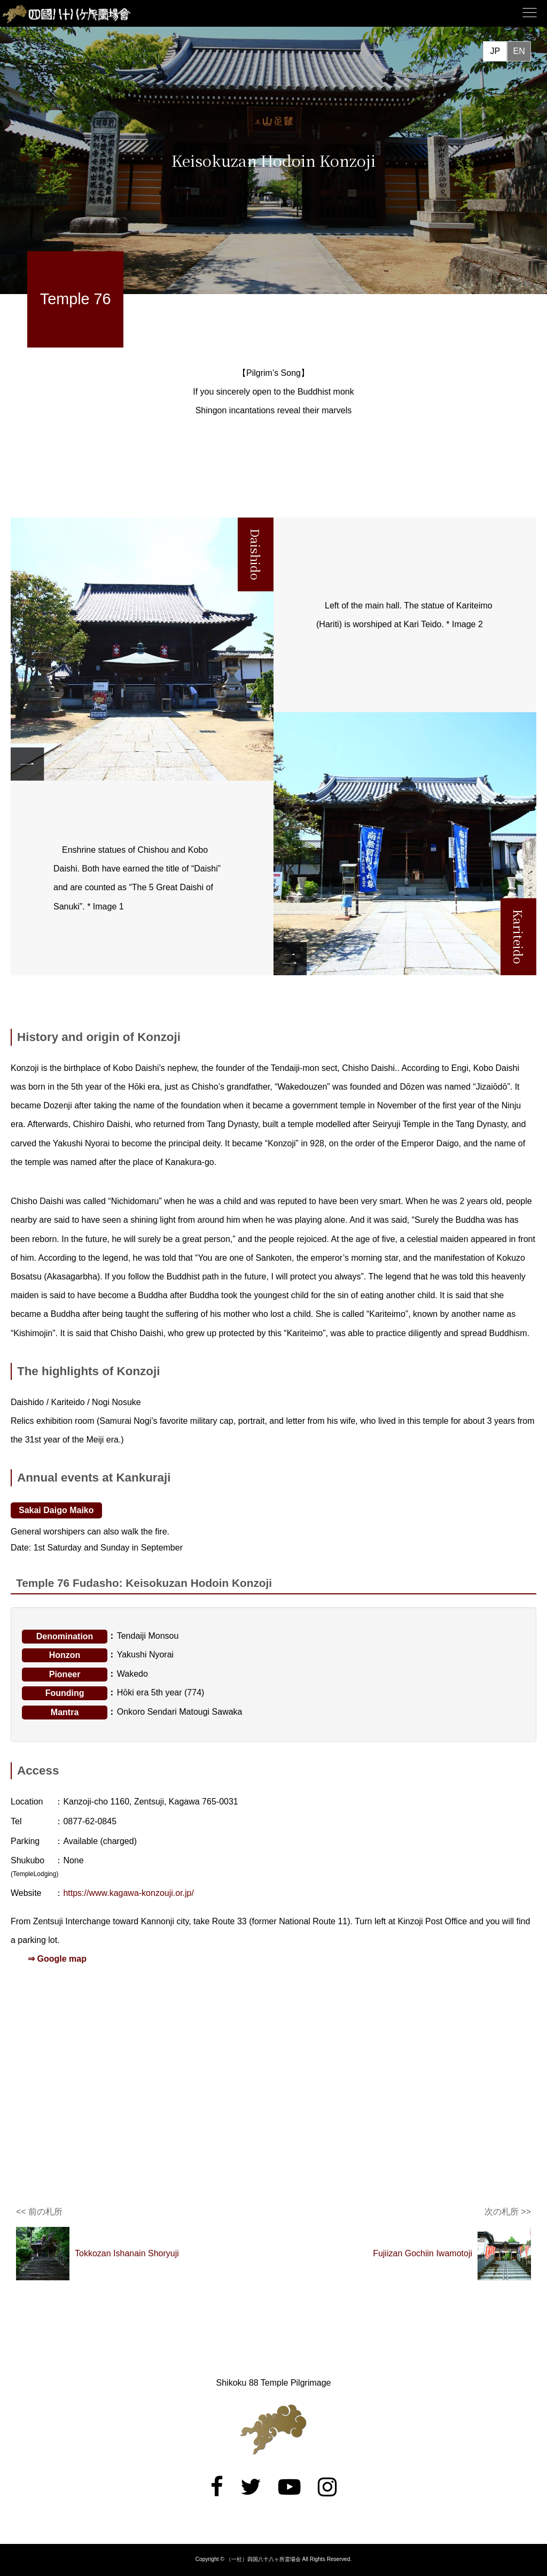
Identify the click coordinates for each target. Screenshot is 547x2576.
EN (519, 51)
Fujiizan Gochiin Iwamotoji (422, 2253)
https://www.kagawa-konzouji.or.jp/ (128, 1893)
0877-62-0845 (89, 1821)
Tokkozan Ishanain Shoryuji (127, 2253)
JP (495, 51)
